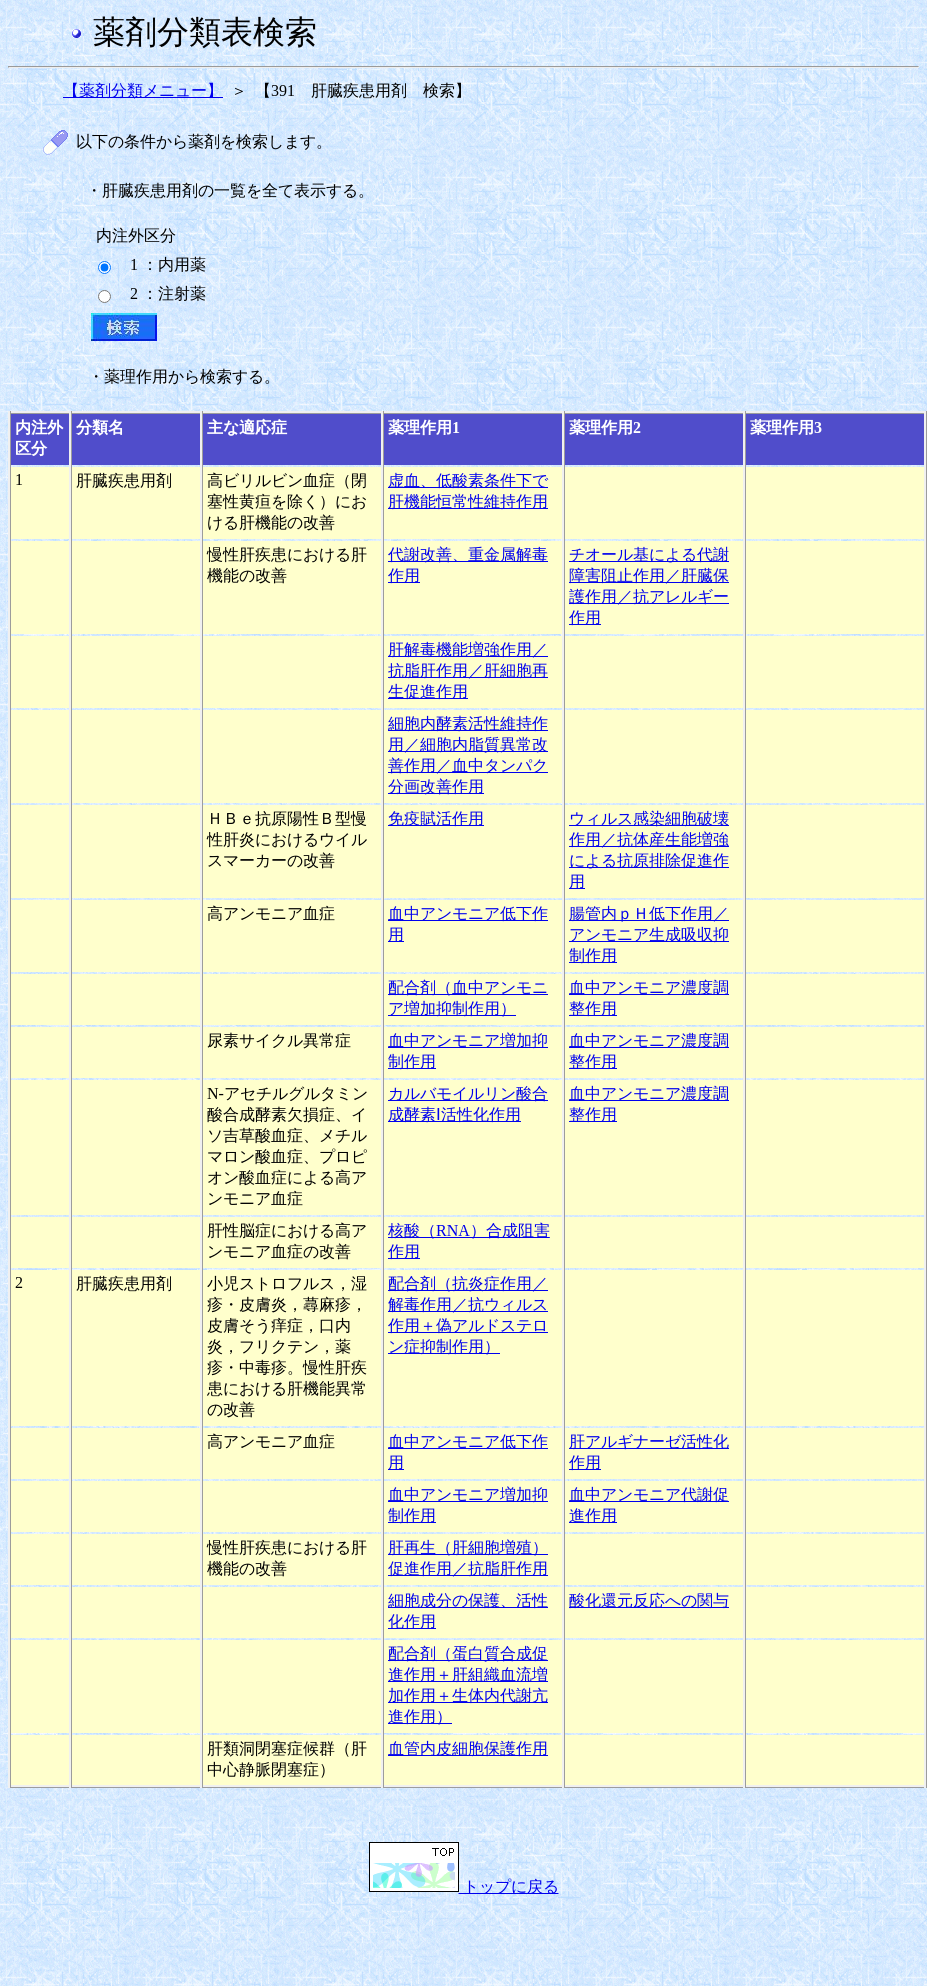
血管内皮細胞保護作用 (468, 1748)
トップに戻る (464, 1886)
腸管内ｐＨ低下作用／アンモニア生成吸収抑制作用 (649, 934)
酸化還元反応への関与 (649, 1600)
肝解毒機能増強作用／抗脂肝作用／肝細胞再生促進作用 (468, 670)
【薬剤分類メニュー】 (143, 90)
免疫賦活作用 (436, 818)
